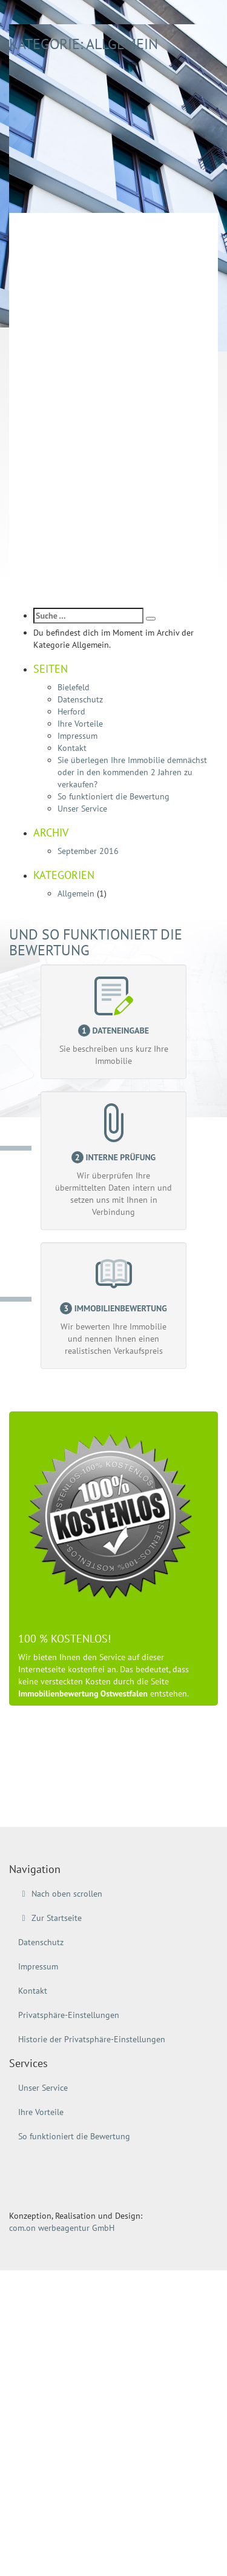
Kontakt (72, 747)
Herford (71, 711)
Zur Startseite (50, 1917)
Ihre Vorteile (80, 723)
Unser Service (82, 808)
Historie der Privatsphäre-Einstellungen (91, 2039)
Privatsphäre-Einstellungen (68, 2014)
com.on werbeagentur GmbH (61, 2227)
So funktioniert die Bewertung (113, 796)
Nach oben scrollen (60, 1893)
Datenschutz (80, 699)
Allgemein (76, 893)
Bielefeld (74, 687)
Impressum (77, 735)
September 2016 (88, 851)
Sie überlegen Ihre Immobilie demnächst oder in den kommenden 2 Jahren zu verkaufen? (132, 772)
